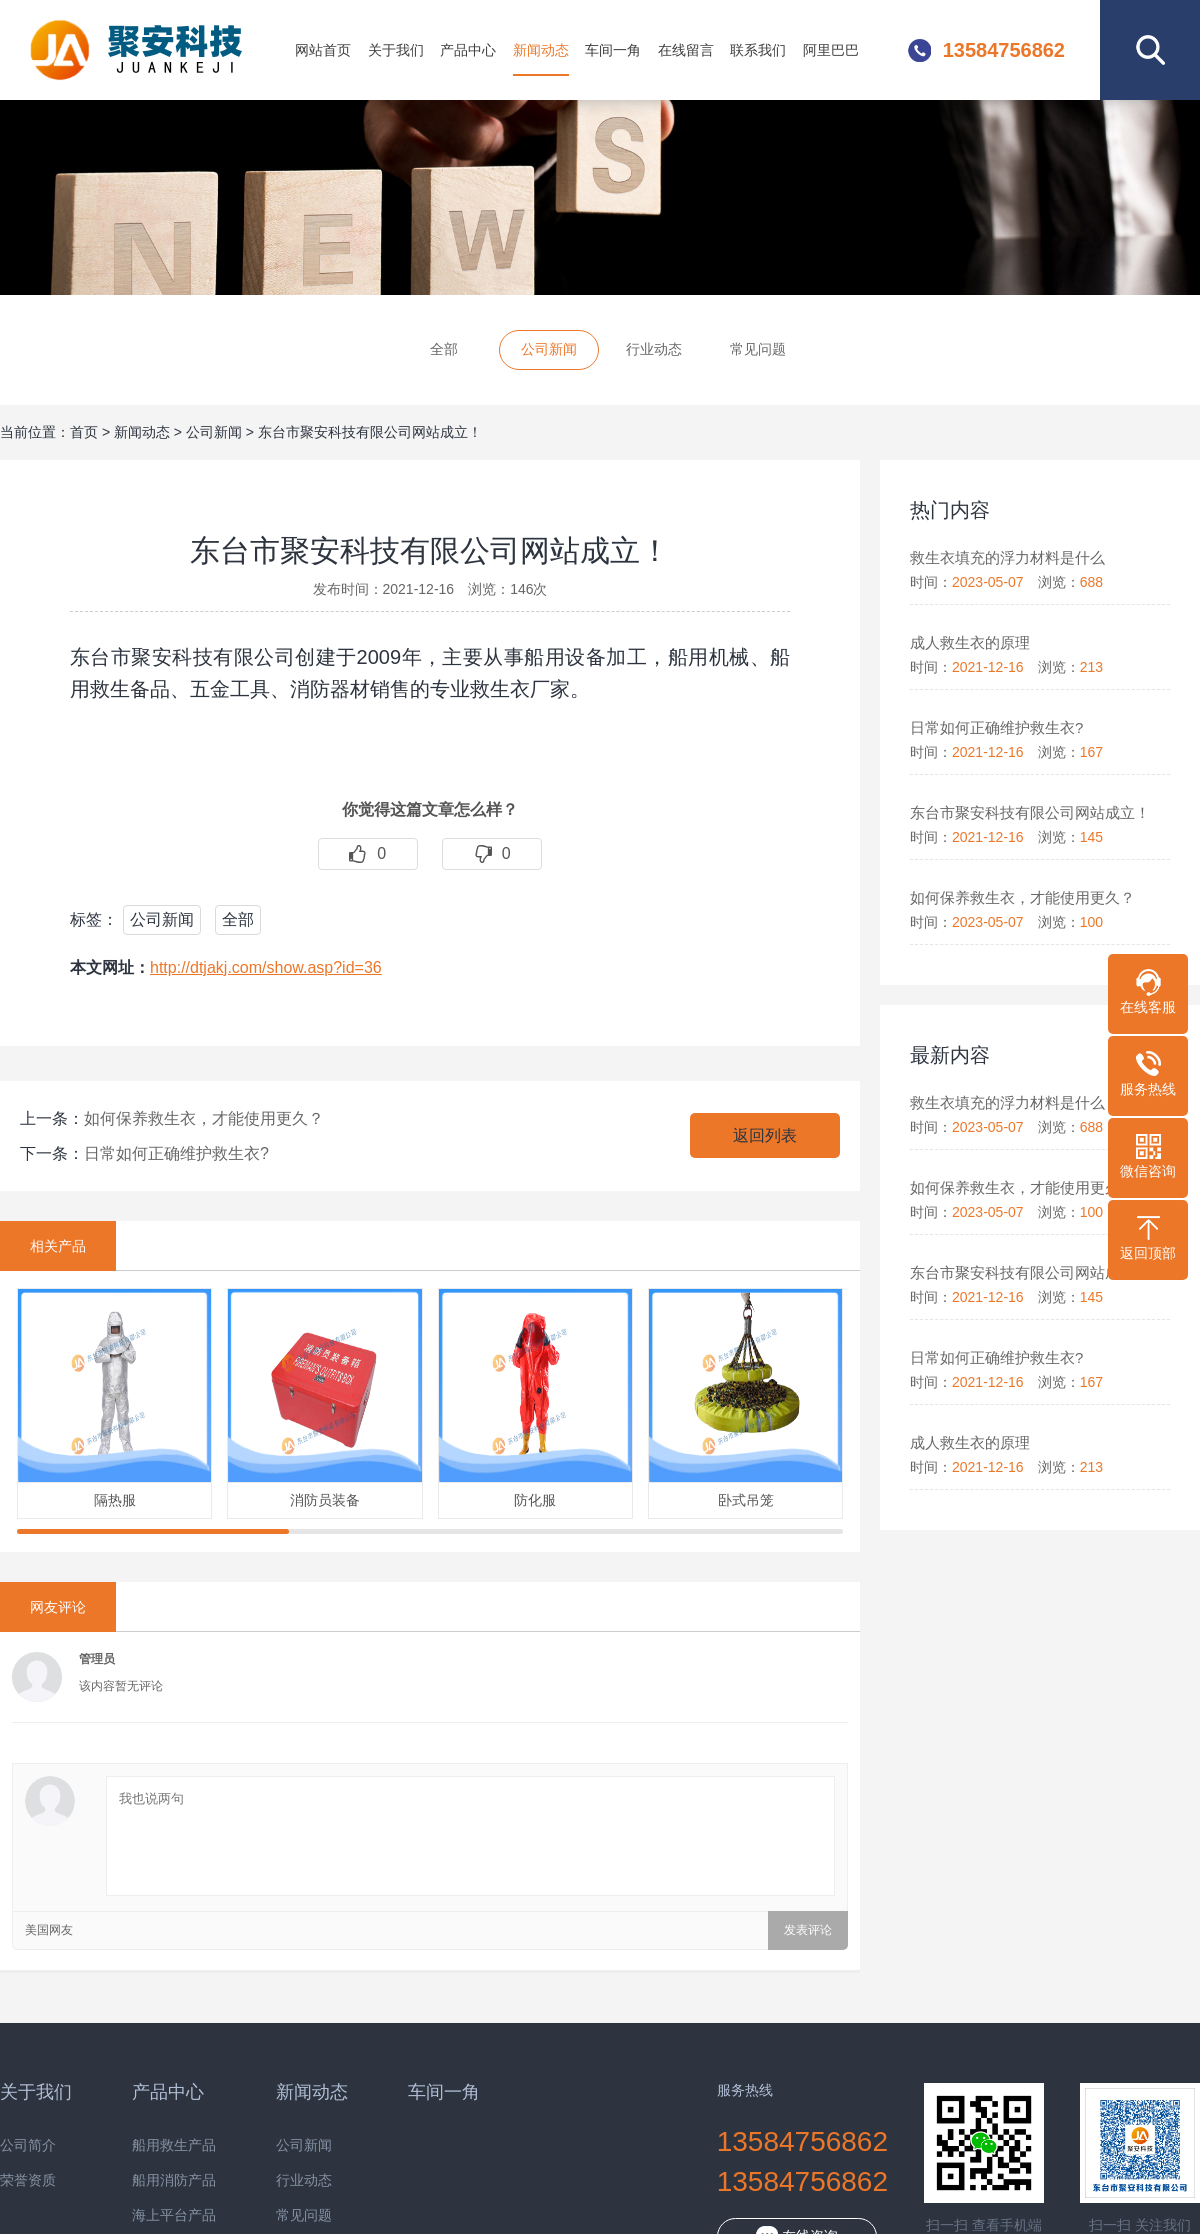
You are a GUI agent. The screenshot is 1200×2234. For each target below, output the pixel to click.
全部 (444, 349)
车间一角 (613, 50)
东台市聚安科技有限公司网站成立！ (370, 432)
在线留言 (686, 50)
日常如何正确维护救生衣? (176, 1153)
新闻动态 (541, 50)
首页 (84, 432)
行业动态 (654, 349)
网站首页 (323, 50)
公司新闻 (549, 349)
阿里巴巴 (831, 50)
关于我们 (396, 50)
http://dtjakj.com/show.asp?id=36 (266, 967)
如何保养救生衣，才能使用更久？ (204, 1118)
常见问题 (758, 349)
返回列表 (765, 1135)
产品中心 (468, 50)
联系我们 (758, 50)
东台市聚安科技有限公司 (144, 50)
